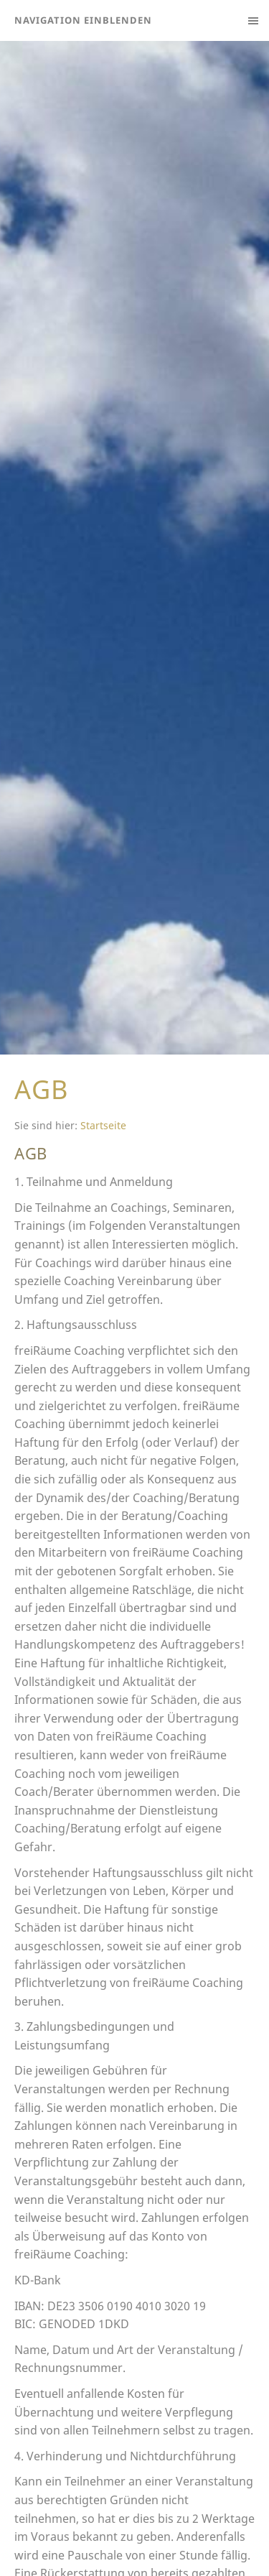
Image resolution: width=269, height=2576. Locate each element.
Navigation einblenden (83, 20)
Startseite (103, 1125)
